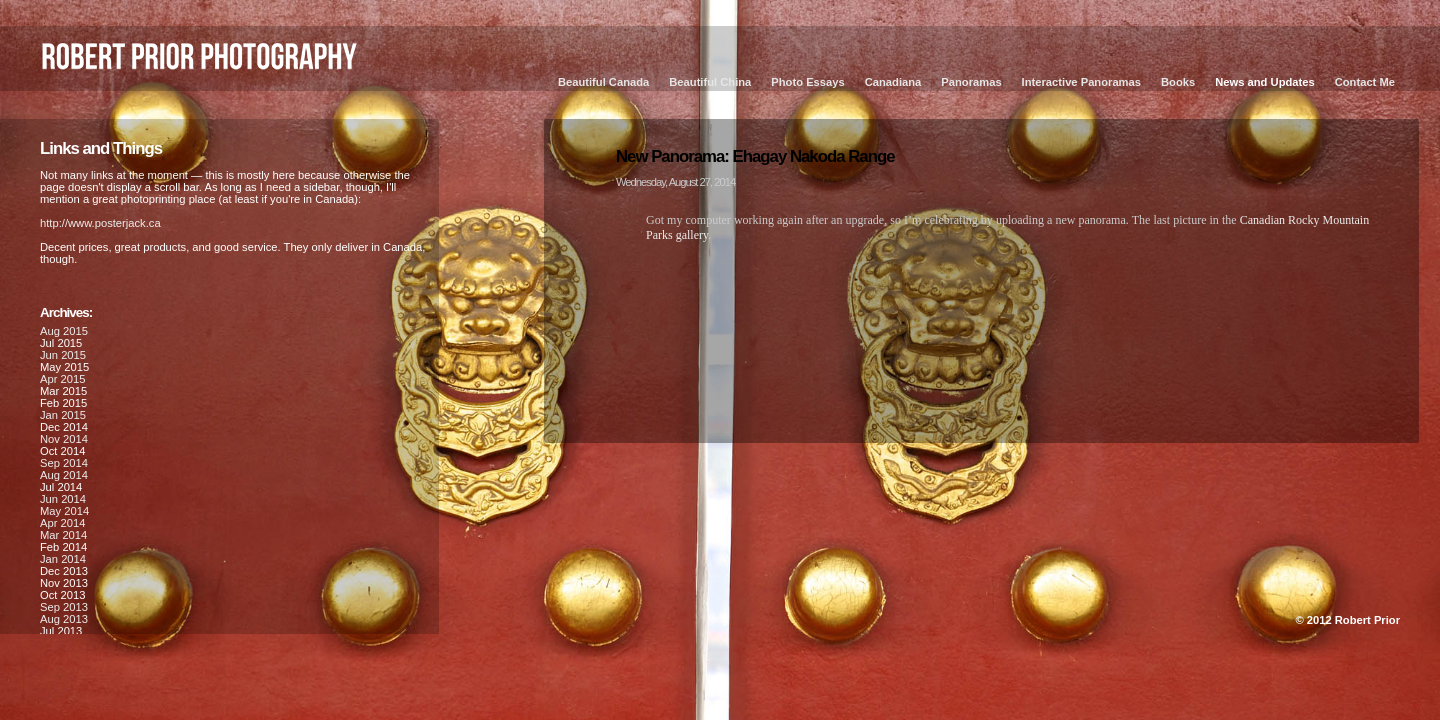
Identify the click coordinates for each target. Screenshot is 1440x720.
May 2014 (64, 511)
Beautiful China (710, 82)
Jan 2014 (63, 559)
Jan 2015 (63, 415)
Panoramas (971, 82)
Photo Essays (807, 82)
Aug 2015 (64, 331)
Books (1178, 82)
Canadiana (893, 82)
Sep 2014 (64, 463)
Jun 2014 (63, 499)
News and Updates (1264, 82)
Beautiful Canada (603, 82)
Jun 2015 (63, 355)
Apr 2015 (62, 379)
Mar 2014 (63, 535)
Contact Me (1365, 82)
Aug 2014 (64, 475)
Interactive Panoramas (1081, 82)
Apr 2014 (62, 523)
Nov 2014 (64, 439)
